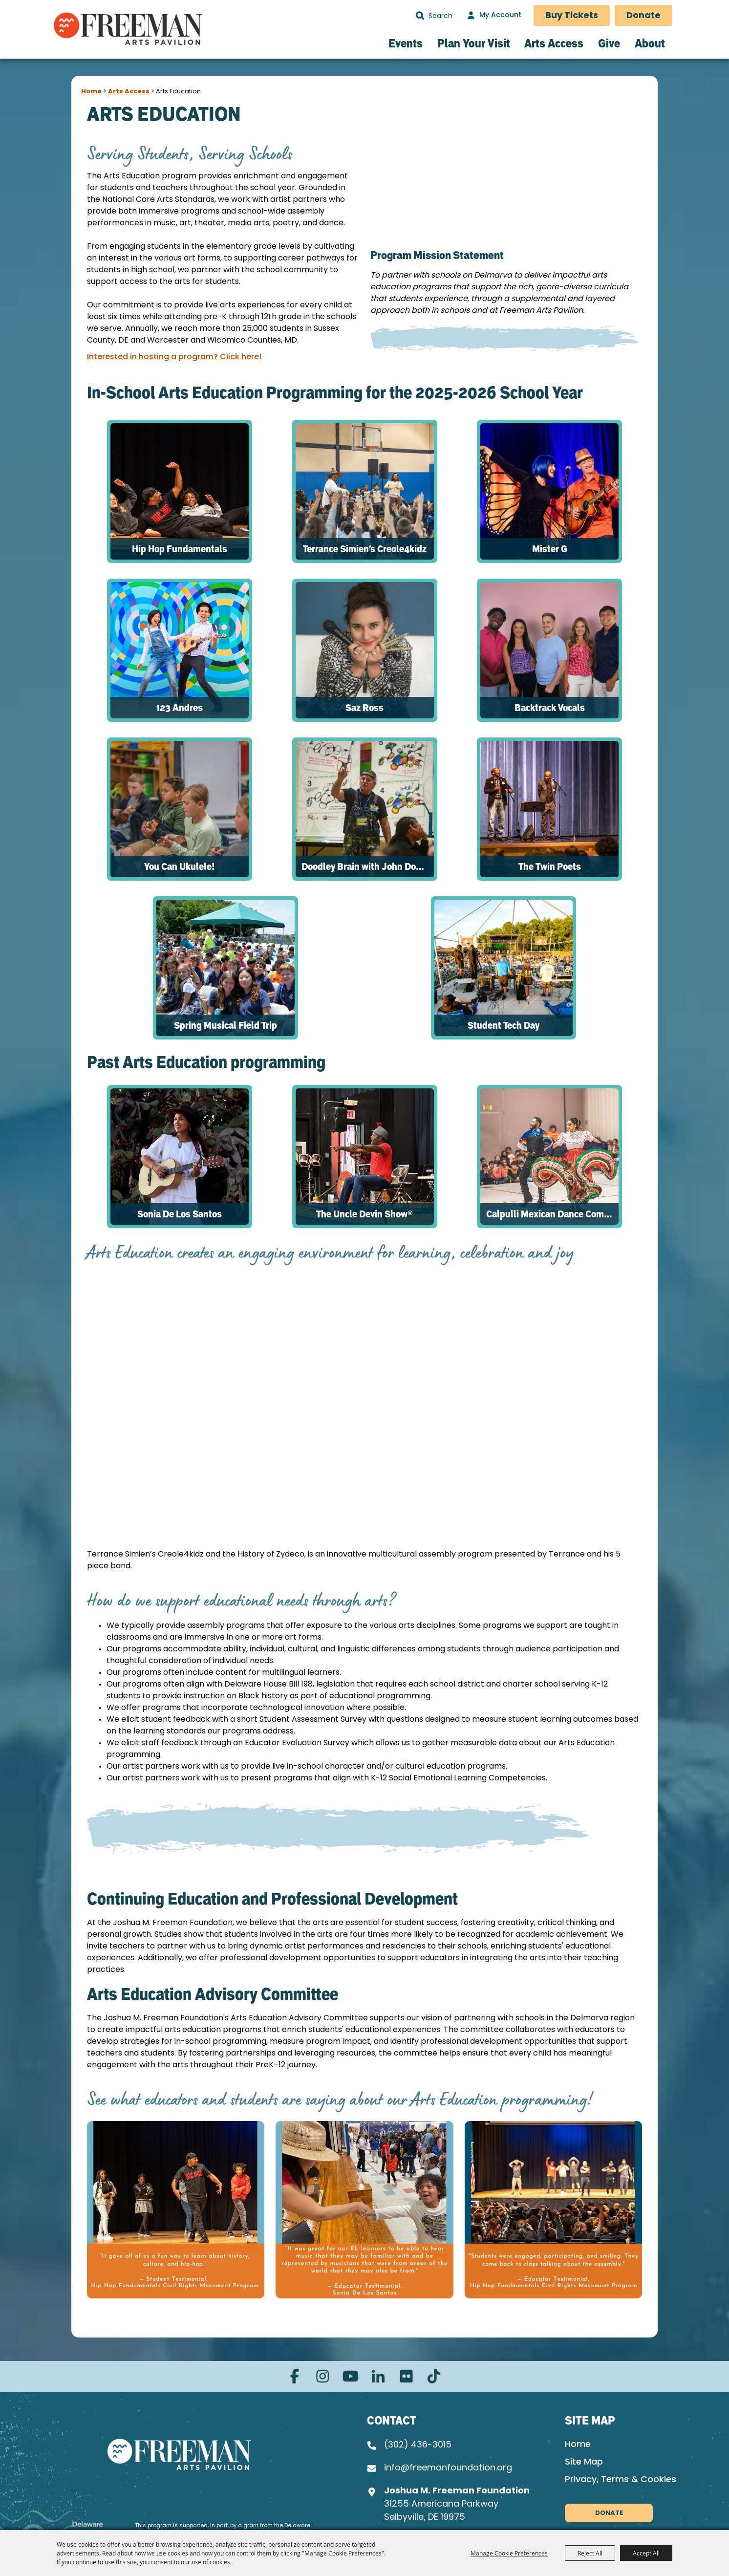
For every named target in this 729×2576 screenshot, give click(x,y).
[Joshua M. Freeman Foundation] (179, 2454)
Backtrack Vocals (550, 707)
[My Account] (493, 15)
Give (609, 43)
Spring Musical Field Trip (225, 1025)
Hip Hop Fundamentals (179, 549)
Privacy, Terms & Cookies (620, 2480)
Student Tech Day (503, 1025)
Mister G (549, 549)
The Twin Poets (549, 866)
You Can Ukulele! (179, 866)
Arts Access (553, 43)
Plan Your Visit (473, 43)
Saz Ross (364, 707)
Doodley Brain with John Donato (367, 866)
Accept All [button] (646, 2553)
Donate (643, 16)
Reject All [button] (590, 2553)
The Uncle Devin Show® (364, 1214)
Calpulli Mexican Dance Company (552, 1214)
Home (91, 91)
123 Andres (179, 707)
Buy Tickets (571, 16)
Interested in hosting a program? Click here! (174, 357)
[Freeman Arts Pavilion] (127, 28)
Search (420, 15)
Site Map (584, 2462)
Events (405, 43)
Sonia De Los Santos (179, 1214)
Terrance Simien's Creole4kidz (365, 549)
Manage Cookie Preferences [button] (509, 2553)
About (650, 43)
